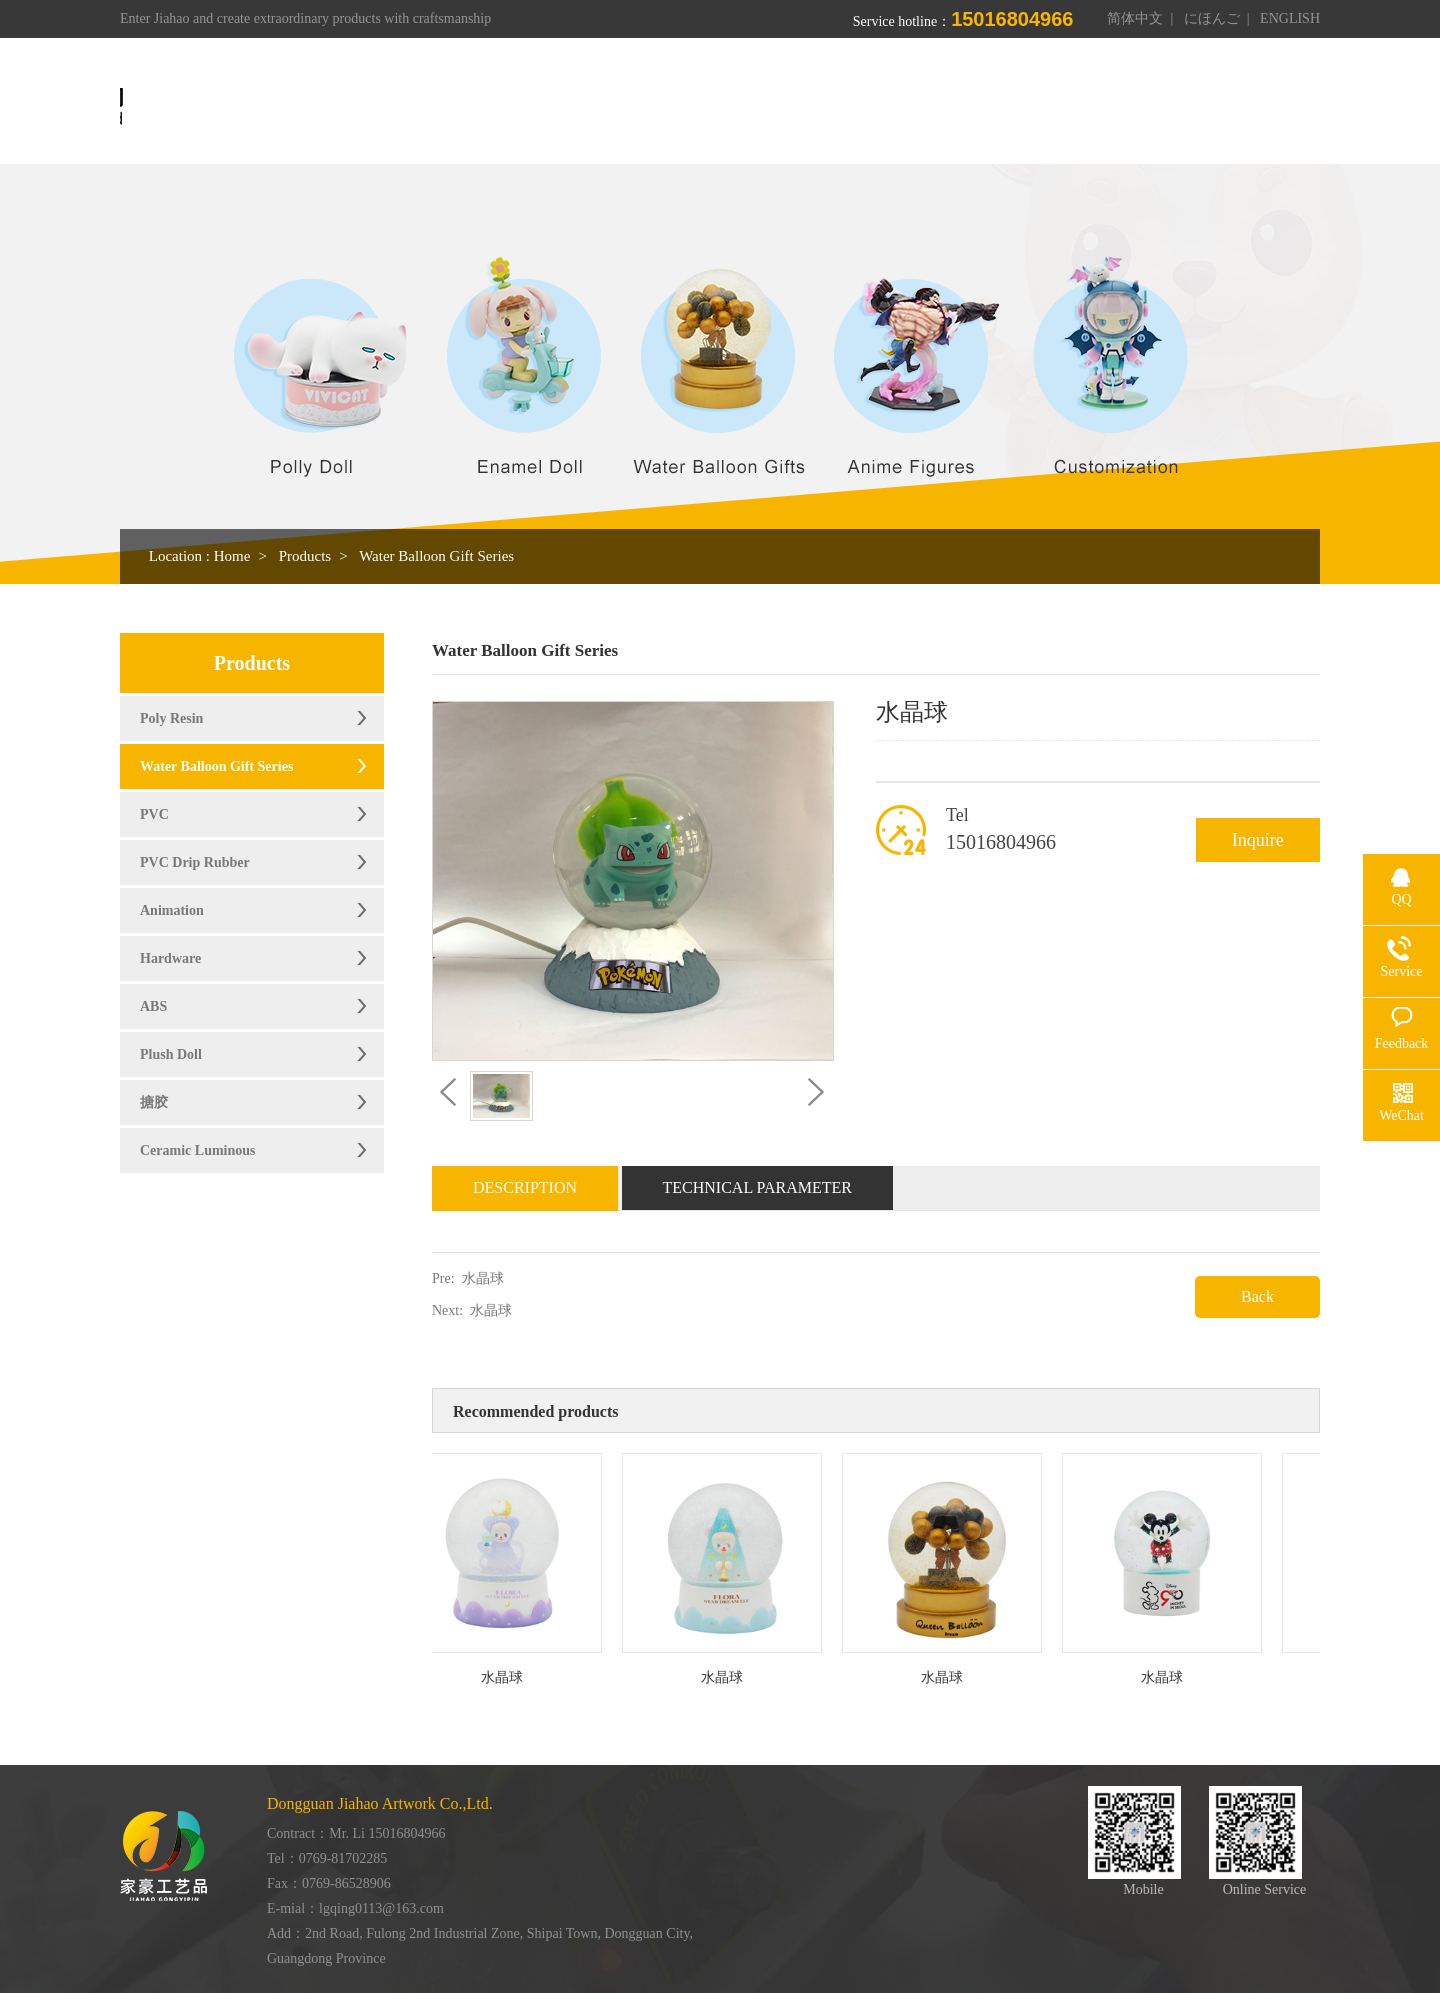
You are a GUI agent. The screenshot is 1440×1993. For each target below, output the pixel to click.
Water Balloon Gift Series (436, 556)
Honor (989, 107)
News (1072, 107)
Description (525, 1187)
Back (1257, 1296)
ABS (153, 1006)
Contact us (1168, 107)
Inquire (1258, 840)
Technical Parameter (758, 1187)
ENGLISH (1290, 18)
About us (686, 107)
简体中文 (1135, 18)
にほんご (1212, 18)
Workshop (891, 107)
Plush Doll (171, 1054)
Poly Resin (171, 718)
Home (593, 107)
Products (787, 107)
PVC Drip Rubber (195, 862)
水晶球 (483, 1278)
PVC (154, 814)
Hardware (170, 958)
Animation (172, 910)
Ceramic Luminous (198, 1150)
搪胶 (154, 1102)
